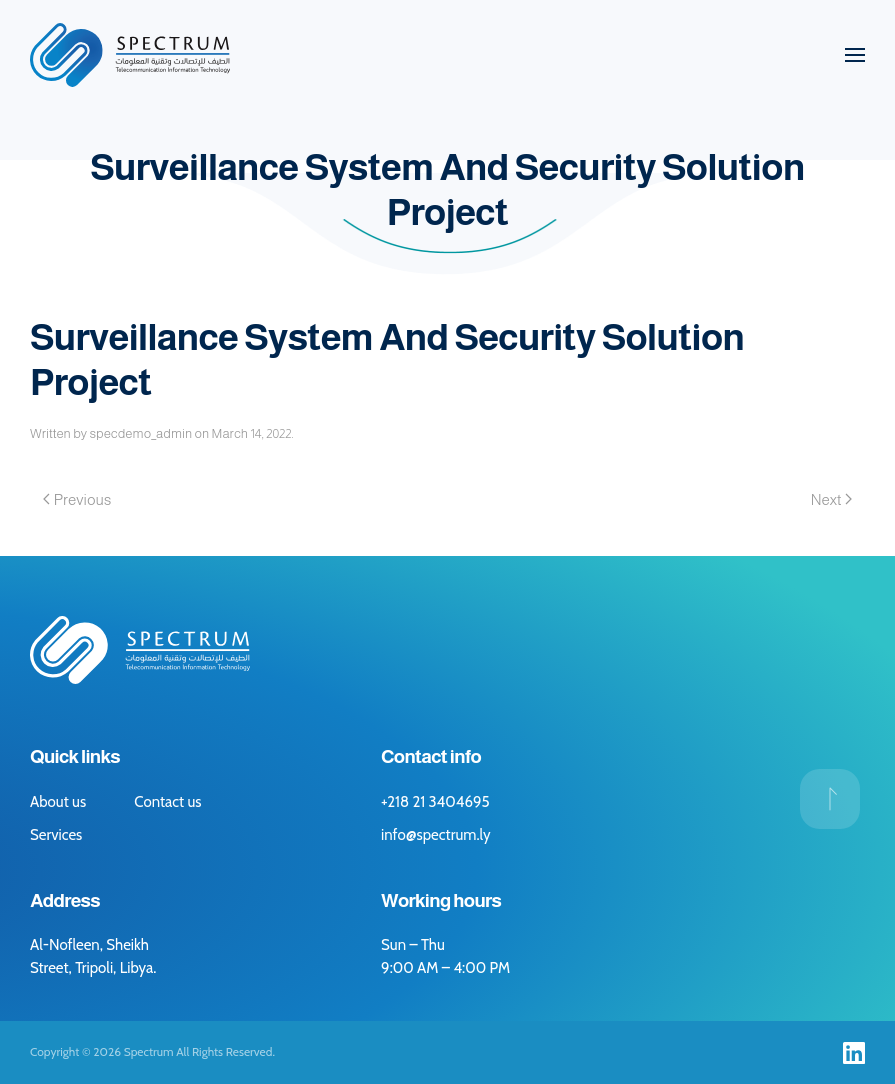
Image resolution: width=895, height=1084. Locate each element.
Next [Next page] (831, 499)
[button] (855, 55)
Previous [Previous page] (77, 499)
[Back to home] (130, 55)
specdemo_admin (140, 433)
